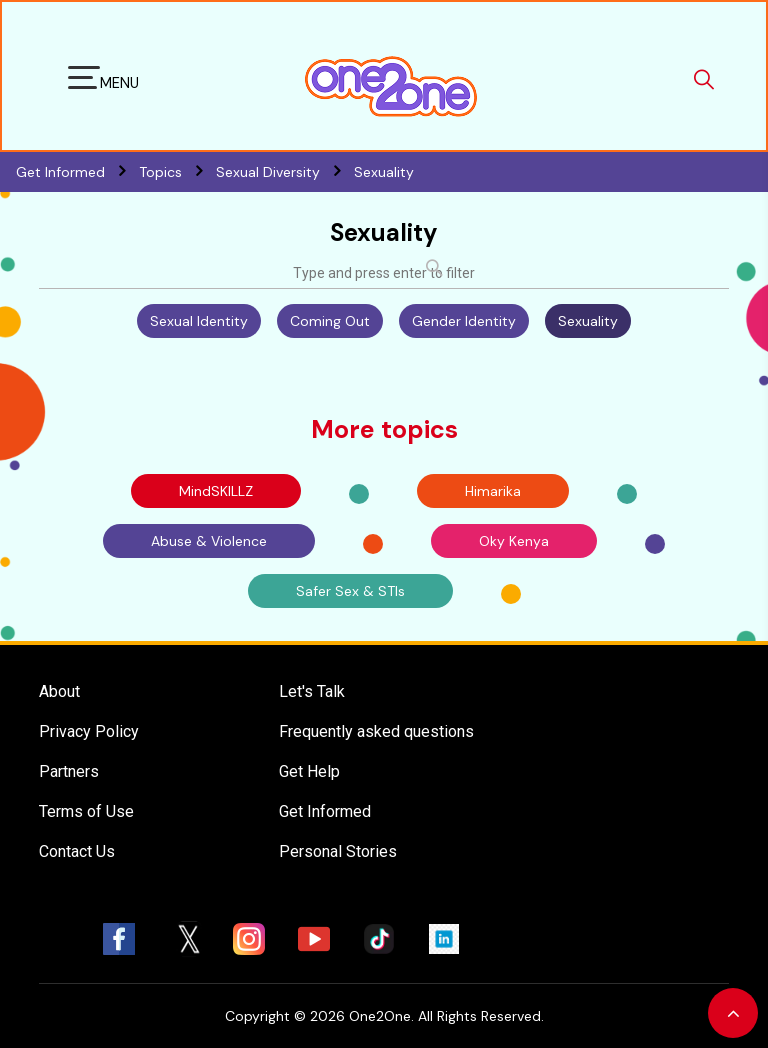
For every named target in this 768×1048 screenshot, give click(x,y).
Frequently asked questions (376, 731)
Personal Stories (338, 851)
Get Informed (325, 811)
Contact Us (77, 851)
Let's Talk (312, 691)
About (59, 691)
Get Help (309, 771)
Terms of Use (86, 811)
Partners (69, 771)
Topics (177, 172)
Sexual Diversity (285, 172)
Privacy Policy (89, 731)
